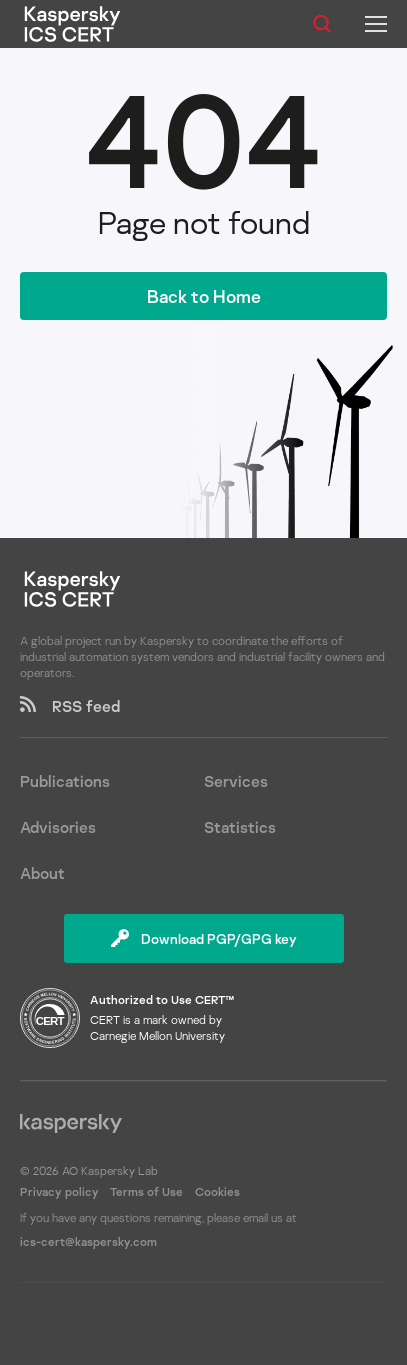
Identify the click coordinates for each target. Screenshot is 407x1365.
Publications (65, 781)
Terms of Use (146, 1191)
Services (236, 781)
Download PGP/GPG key (204, 938)
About (42, 873)
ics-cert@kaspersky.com (88, 1241)
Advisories (58, 827)
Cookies (217, 1191)
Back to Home (204, 296)
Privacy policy (61, 1191)
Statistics (240, 827)
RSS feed (70, 706)
